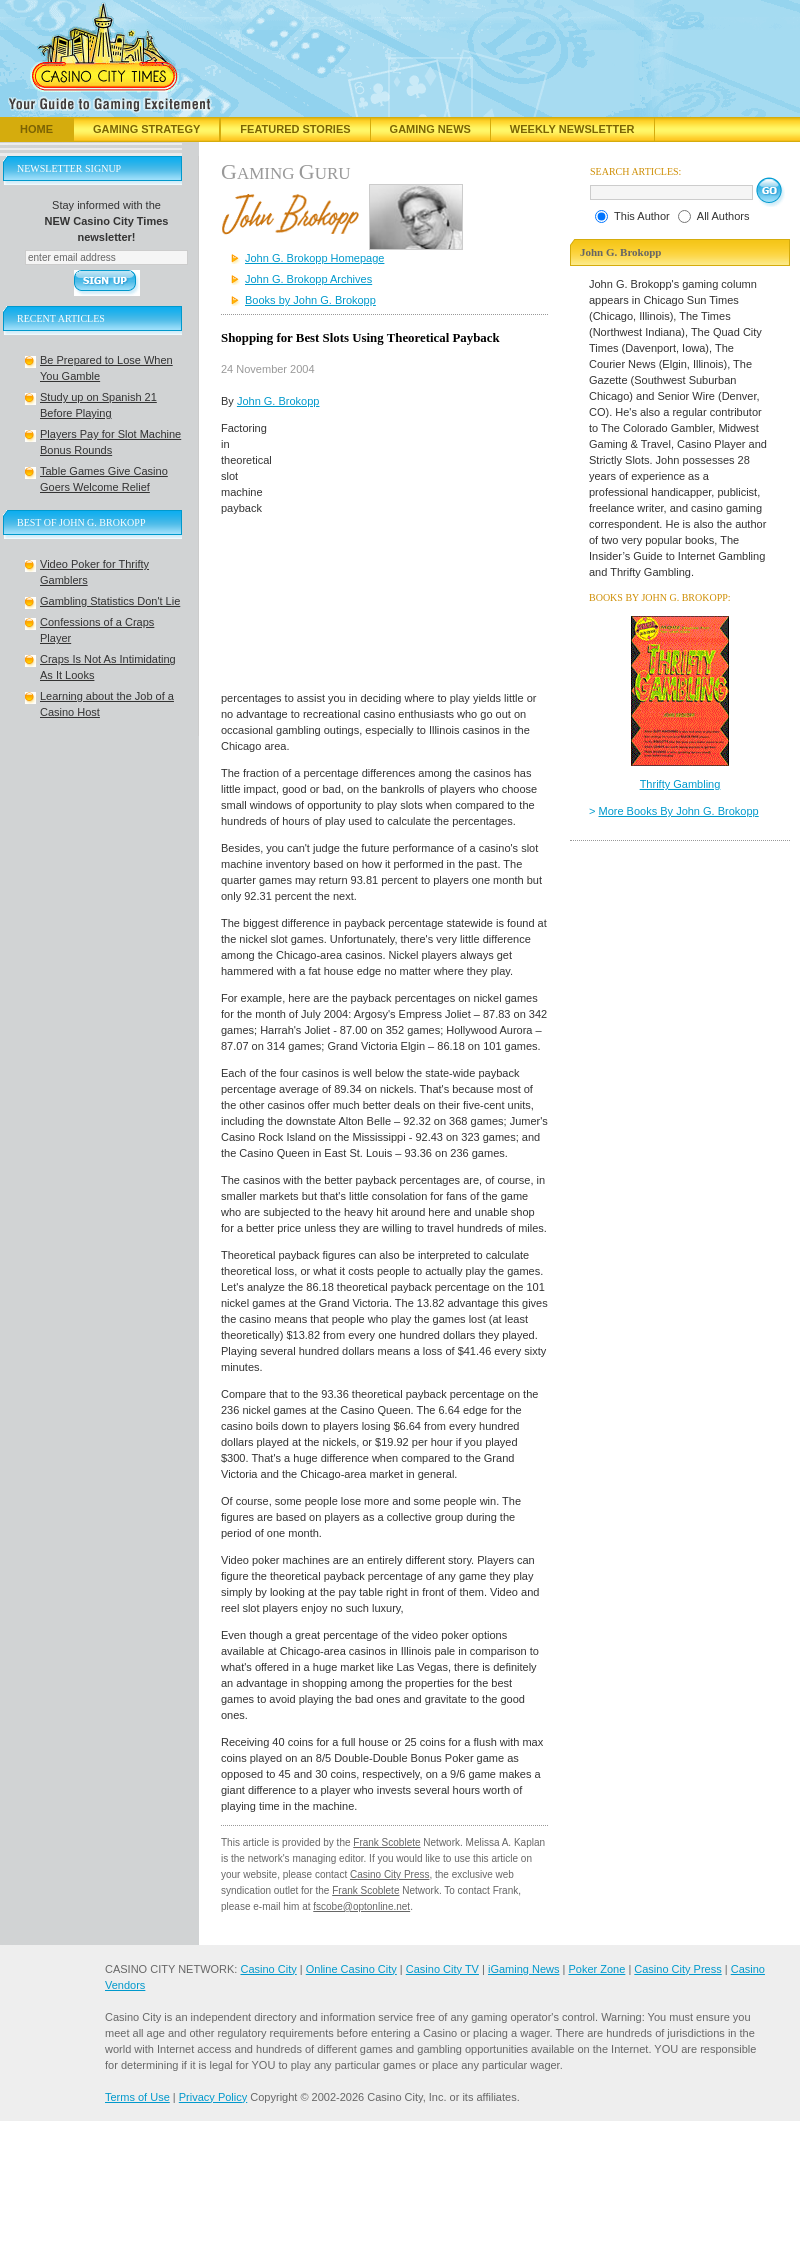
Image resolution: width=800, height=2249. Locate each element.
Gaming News (430, 129)
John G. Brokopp (278, 401)
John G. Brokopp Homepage (314, 258)
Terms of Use (137, 2097)
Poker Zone (596, 1969)
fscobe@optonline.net (361, 1906)
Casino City (268, 1969)
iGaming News (524, 1969)
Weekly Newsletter (572, 129)
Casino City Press (389, 1874)
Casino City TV (442, 1969)
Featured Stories (295, 129)
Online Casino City (351, 1969)
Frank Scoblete (386, 1842)
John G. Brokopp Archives (308, 279)
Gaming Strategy (146, 129)
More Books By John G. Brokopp (679, 811)
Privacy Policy (213, 2097)
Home (36, 129)
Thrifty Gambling (680, 784)
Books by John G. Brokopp (310, 300)
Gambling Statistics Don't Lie (110, 601)
